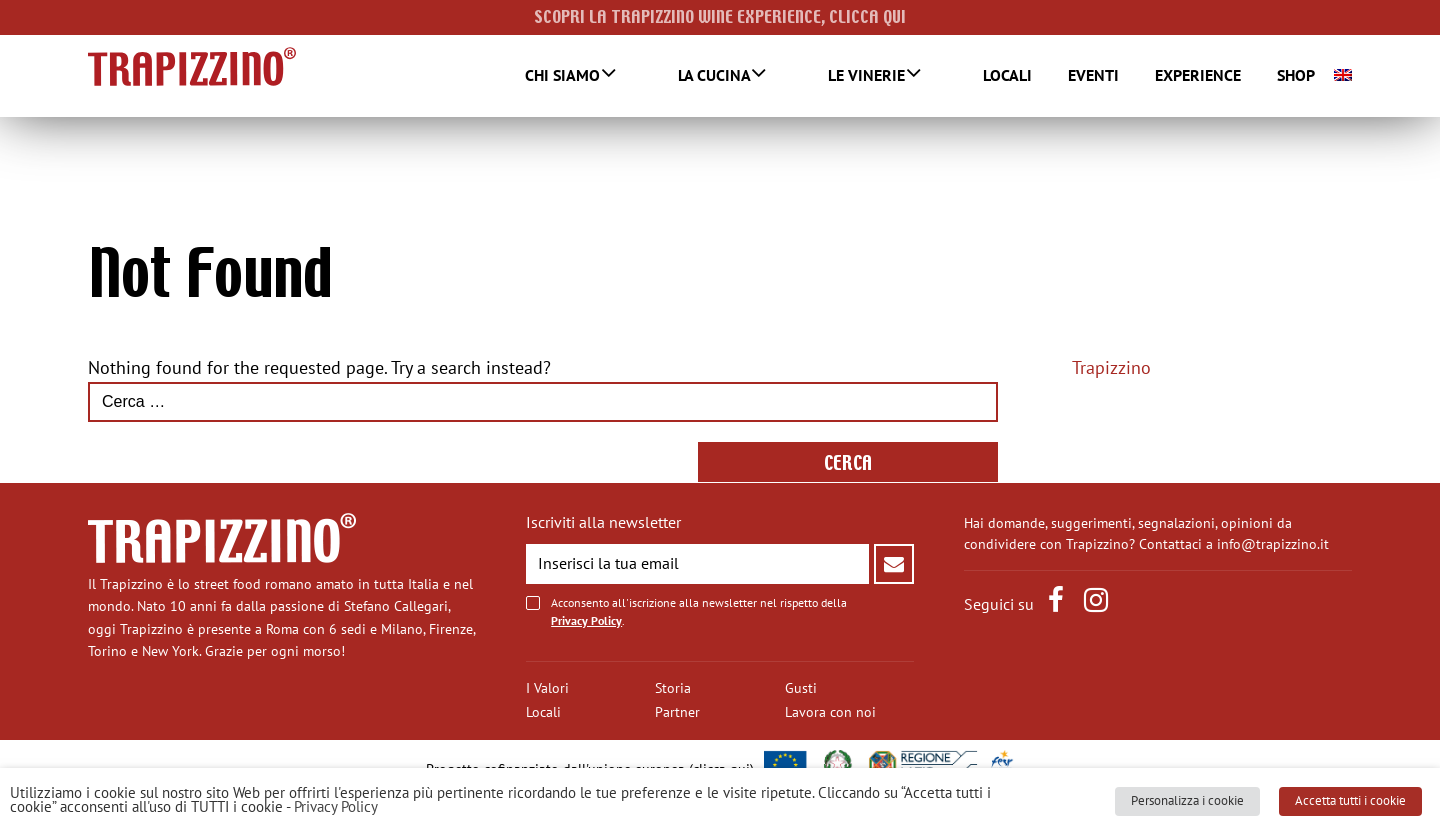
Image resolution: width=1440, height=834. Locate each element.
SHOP (1279, 76)
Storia (673, 688)
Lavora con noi (830, 712)
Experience (1181, 76)
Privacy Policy (586, 621)
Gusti (801, 688)
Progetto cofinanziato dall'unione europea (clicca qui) (590, 769)
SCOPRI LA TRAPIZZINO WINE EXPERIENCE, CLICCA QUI (720, 17)
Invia (894, 564)
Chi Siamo (622, 77)
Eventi (1076, 76)
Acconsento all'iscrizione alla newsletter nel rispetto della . (699, 612)
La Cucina (748, 77)
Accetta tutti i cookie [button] (1358, 809)
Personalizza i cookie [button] (1204, 809)
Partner (677, 712)
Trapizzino (1111, 369)
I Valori (547, 688)
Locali (990, 76)
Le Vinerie (875, 77)
